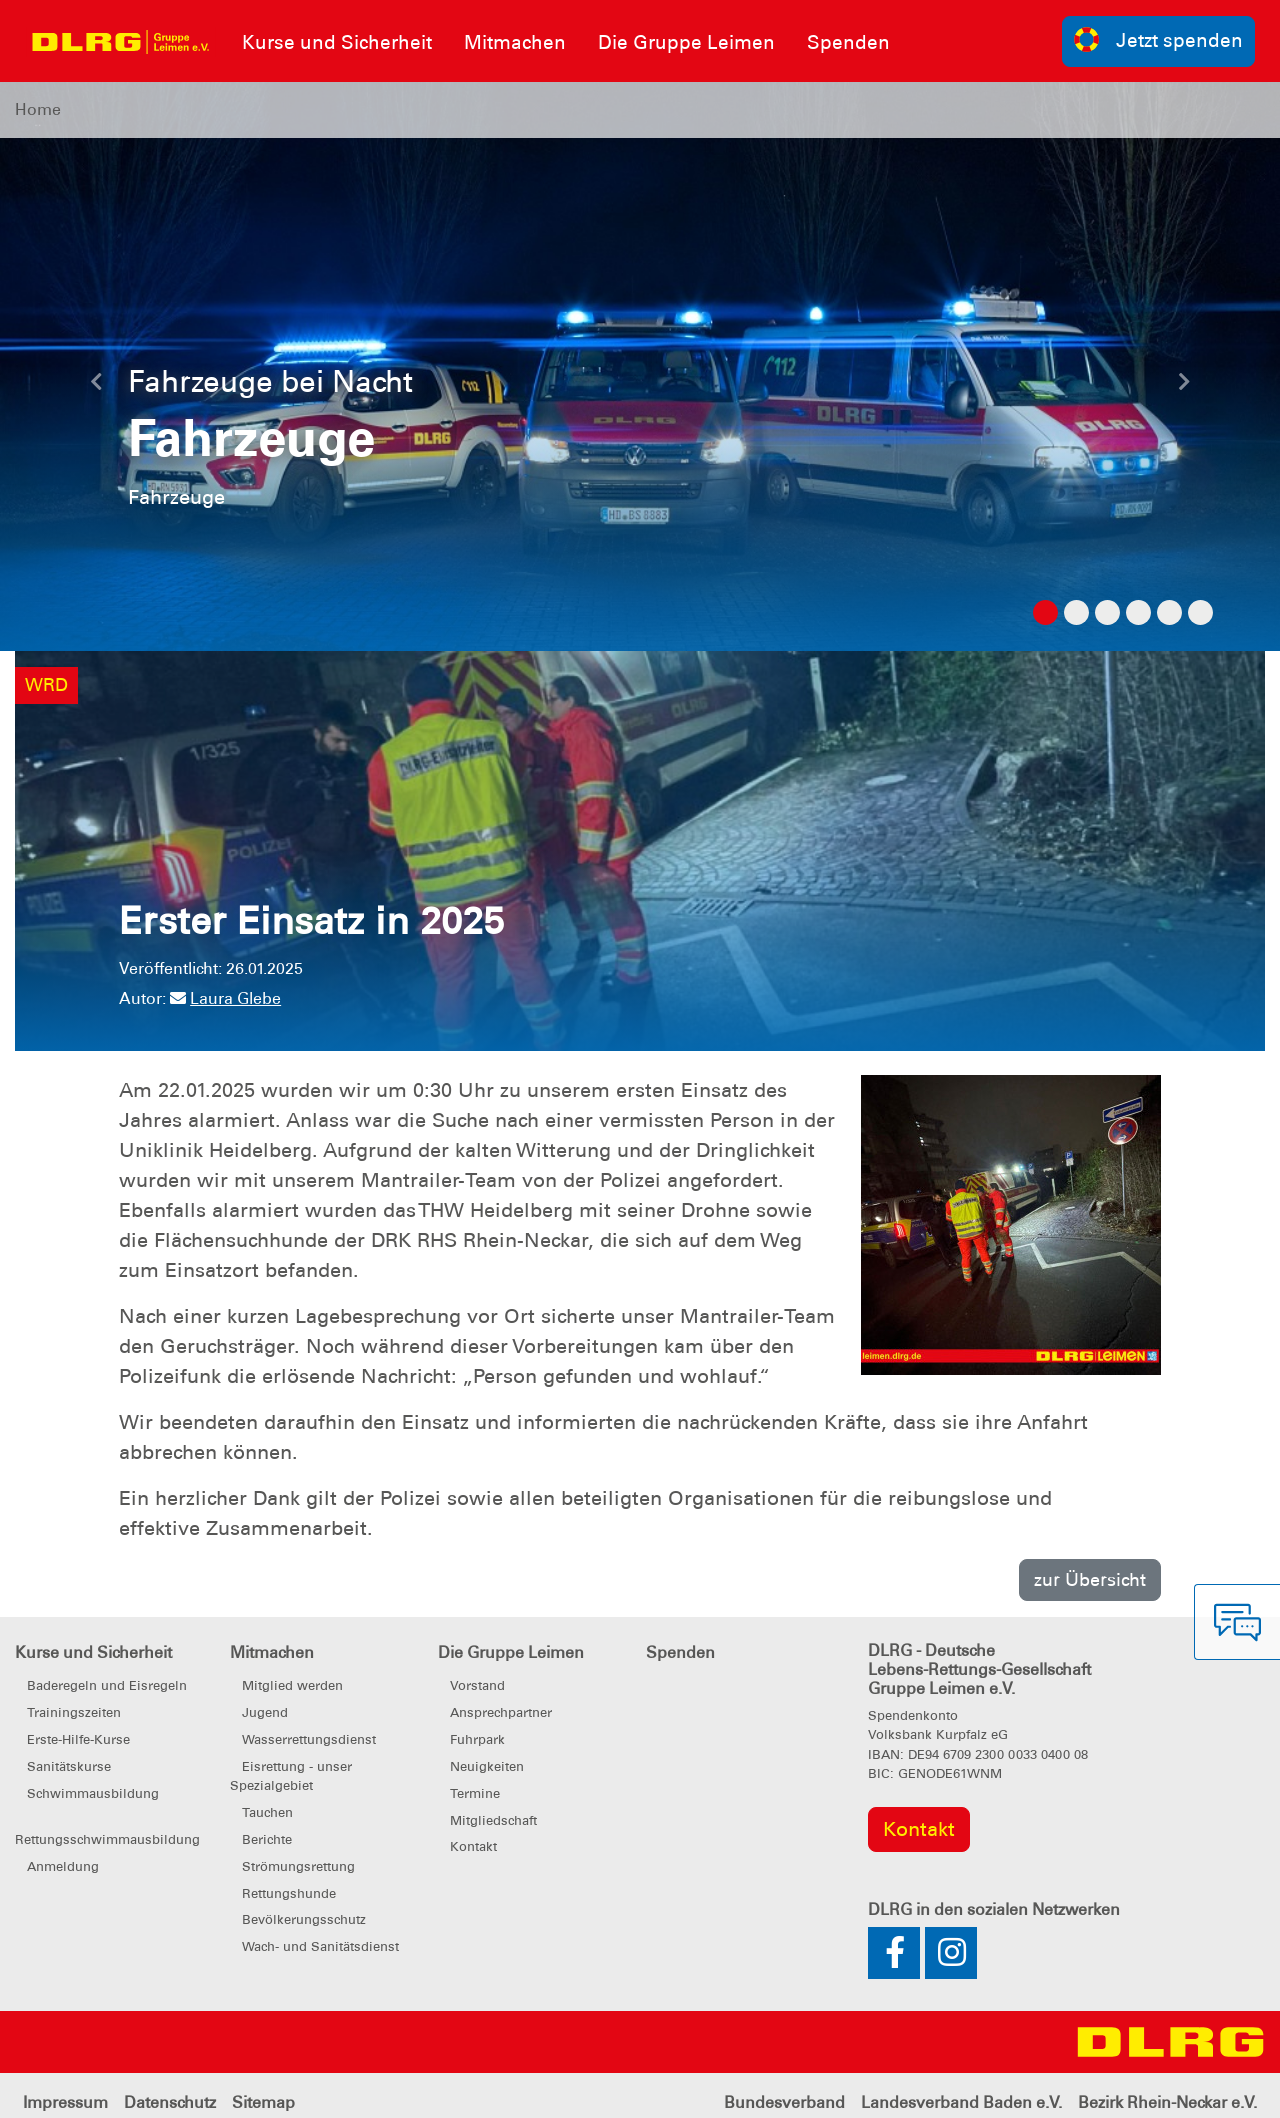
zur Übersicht (1090, 1579)
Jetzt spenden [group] (1159, 39)
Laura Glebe (225, 998)
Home (38, 109)
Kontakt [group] (919, 1829)
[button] (96, 387)
